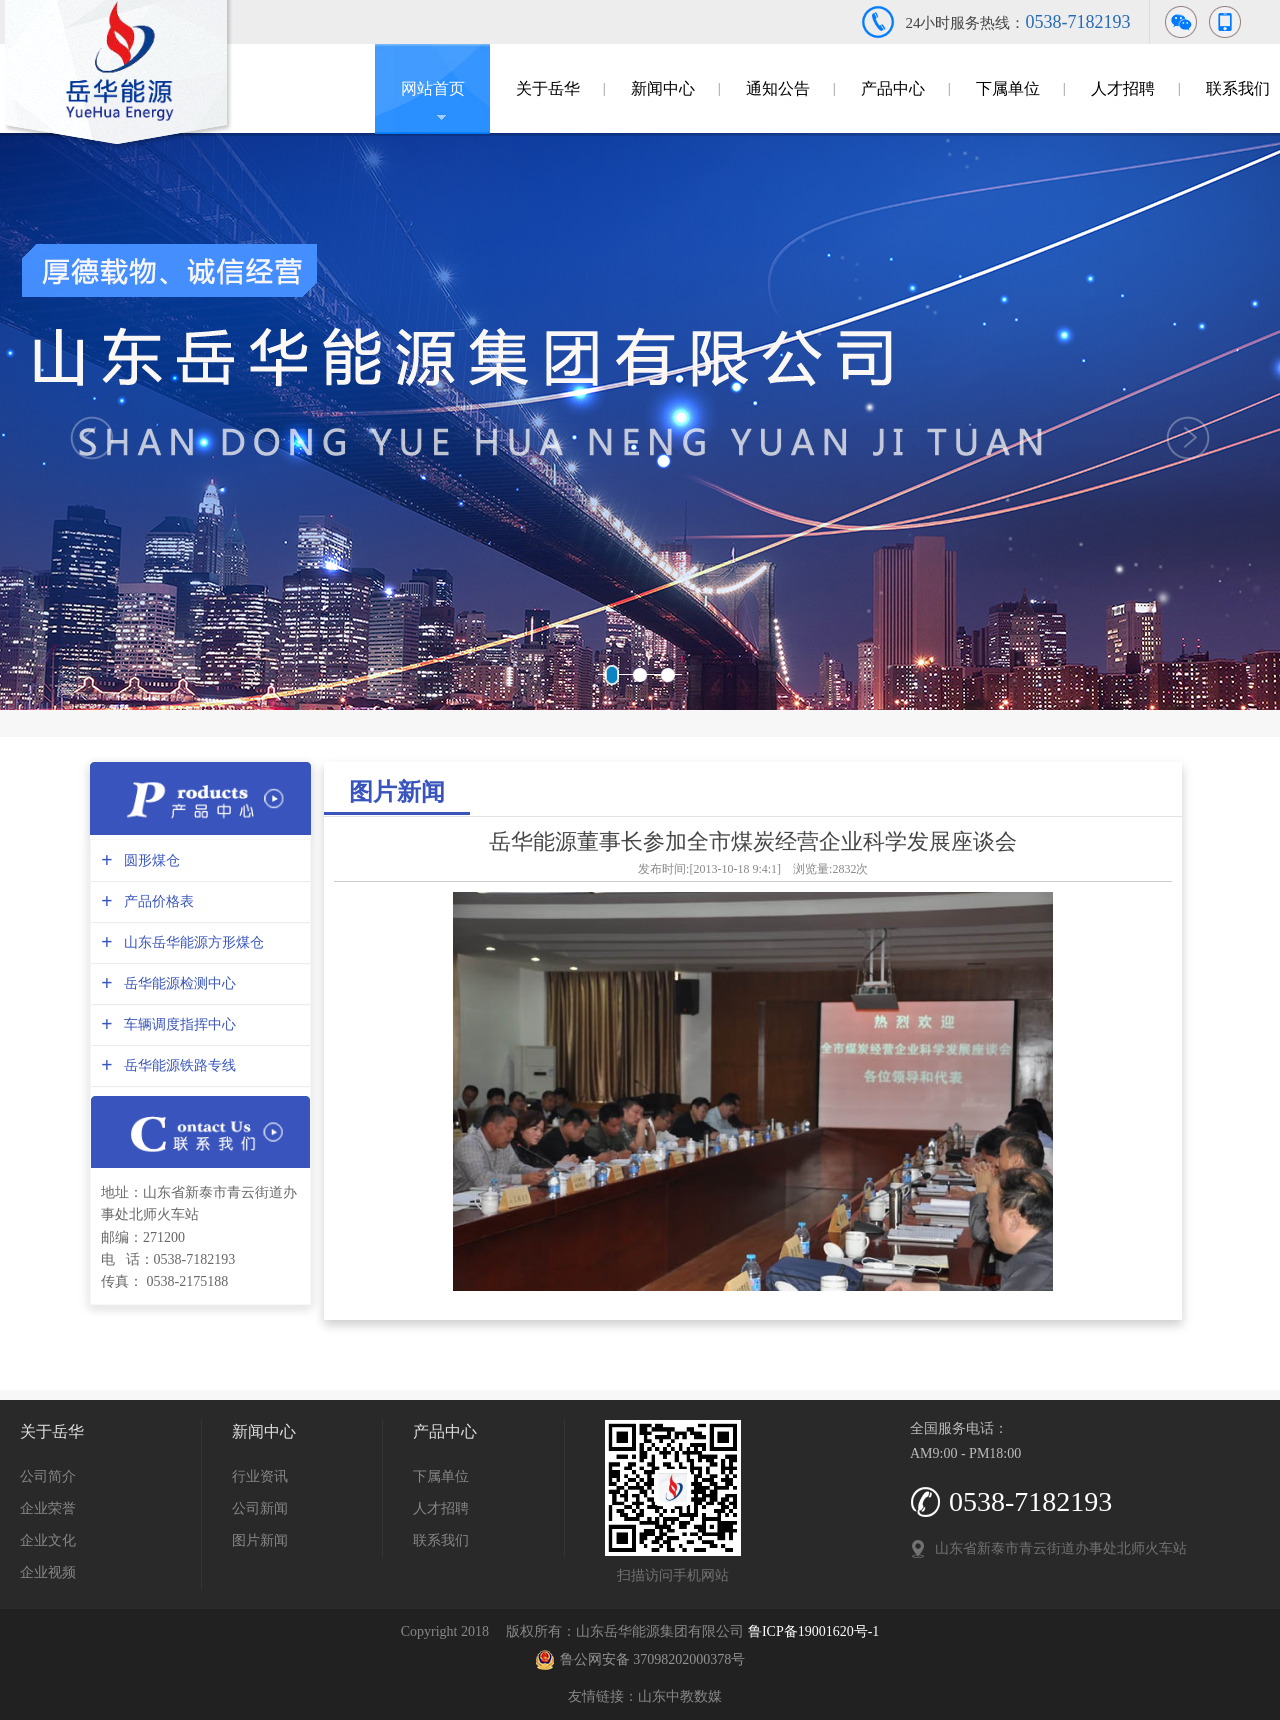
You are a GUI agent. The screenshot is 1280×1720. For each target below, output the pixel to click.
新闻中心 (663, 88)
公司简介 (48, 1476)
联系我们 (441, 1540)
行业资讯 (260, 1476)
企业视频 (48, 1572)
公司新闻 (260, 1508)
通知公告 (778, 88)
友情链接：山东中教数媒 (640, 1696)
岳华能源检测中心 (177, 983)
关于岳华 (548, 88)
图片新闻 (397, 792)
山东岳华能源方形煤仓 (191, 942)
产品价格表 (156, 901)
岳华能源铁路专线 (177, 1065)
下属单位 (1008, 88)
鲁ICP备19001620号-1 (813, 1631)
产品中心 (893, 88)
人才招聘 (1123, 88)
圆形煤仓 (149, 860)
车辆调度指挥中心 (177, 1024)
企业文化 (48, 1540)
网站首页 (433, 88)
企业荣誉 (48, 1508)
